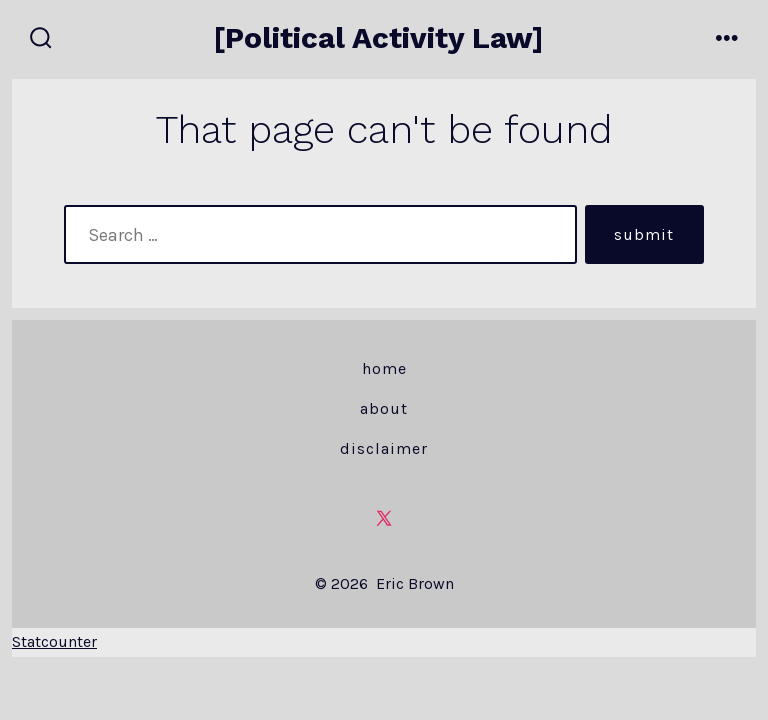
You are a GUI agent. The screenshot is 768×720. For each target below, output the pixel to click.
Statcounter (54, 641)
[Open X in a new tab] (384, 518)
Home (384, 368)
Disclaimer (384, 448)
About (384, 408)
